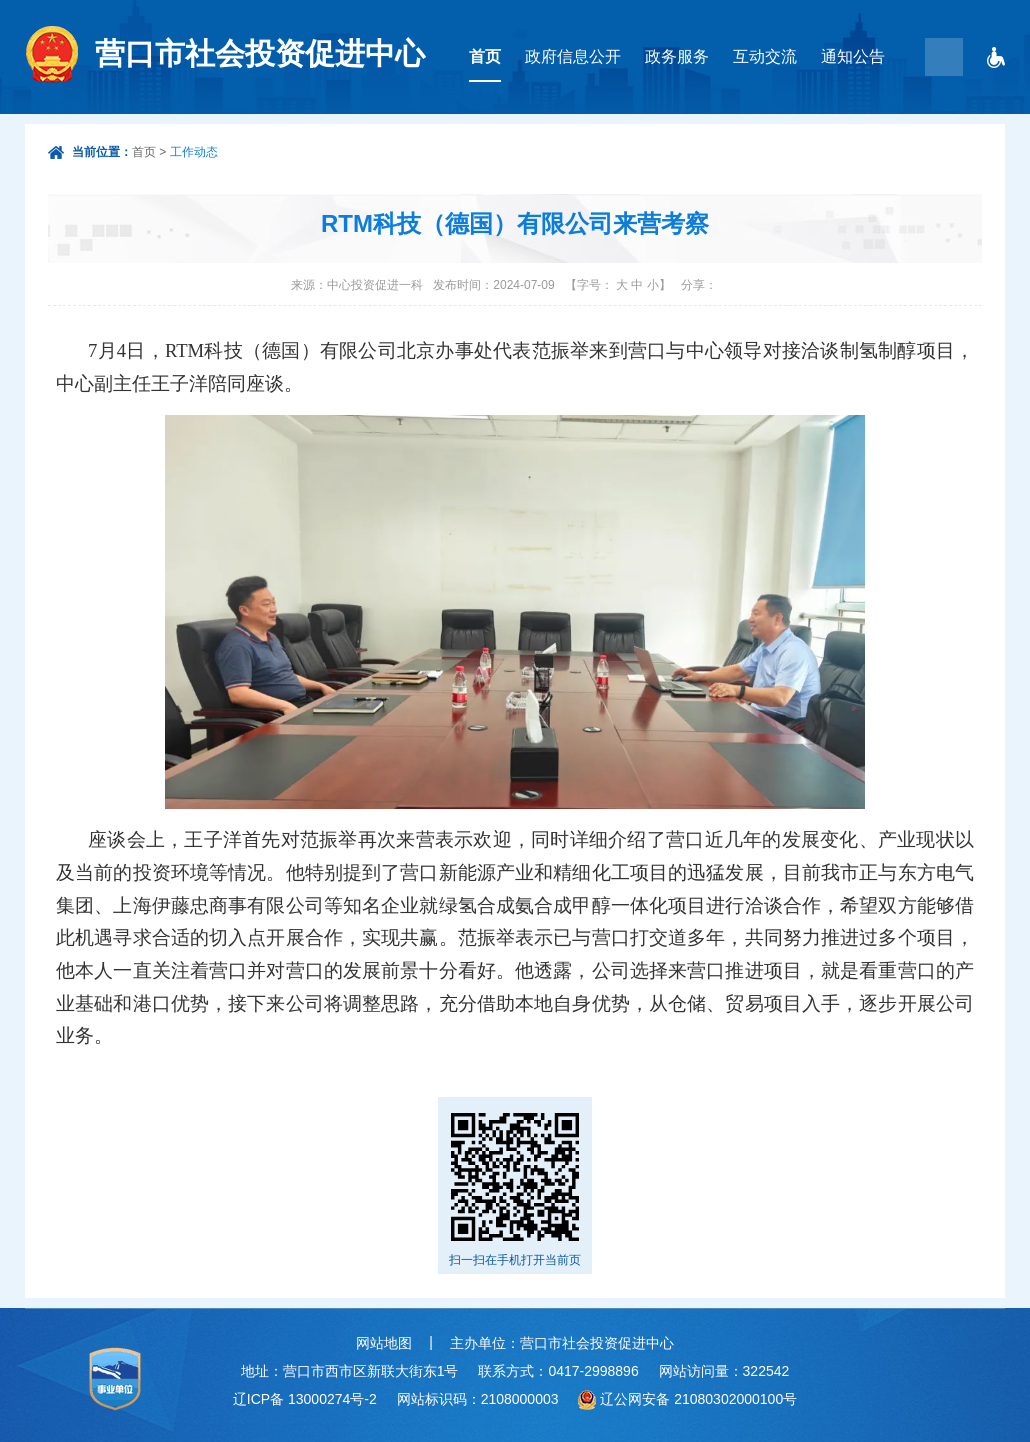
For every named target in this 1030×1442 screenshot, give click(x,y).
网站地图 (384, 1343)
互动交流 (765, 56)
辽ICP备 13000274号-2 (305, 1399)
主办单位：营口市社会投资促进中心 (562, 1343)
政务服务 (677, 56)
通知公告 (853, 56)
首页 (485, 56)
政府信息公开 (573, 56)
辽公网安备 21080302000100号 (698, 1399)
